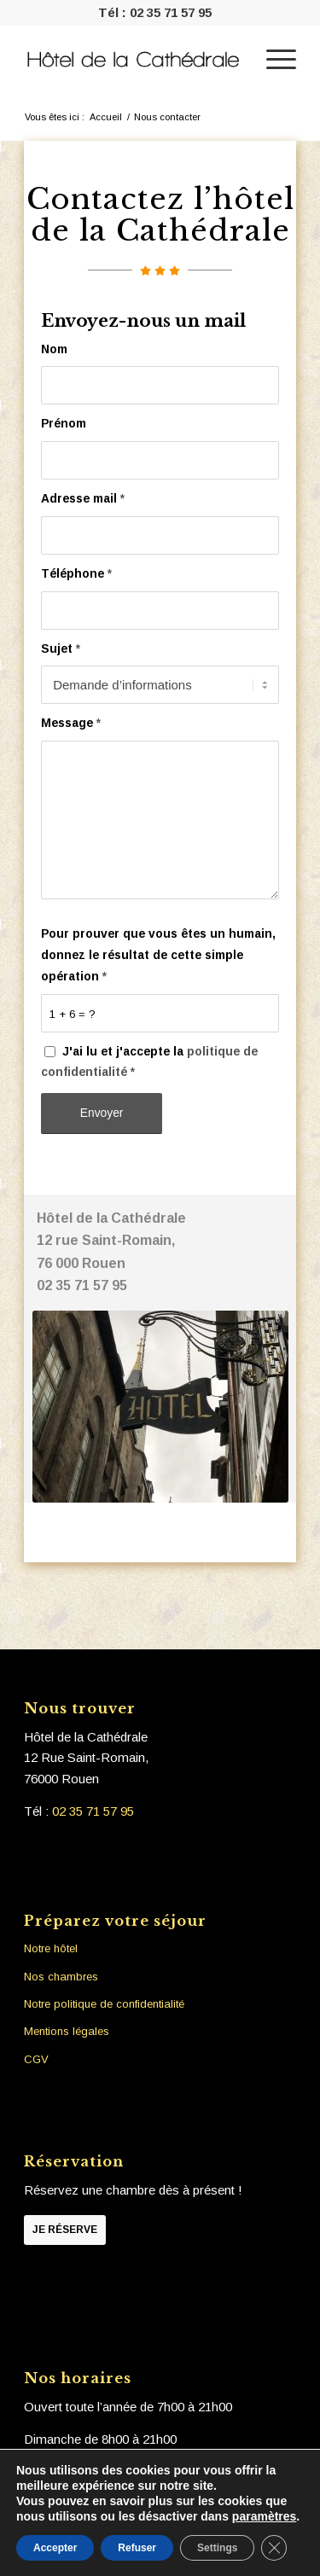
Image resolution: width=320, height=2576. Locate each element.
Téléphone (76, 573)
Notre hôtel (51, 1948)
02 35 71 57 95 (171, 12)
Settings (217, 2548)
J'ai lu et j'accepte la (149, 1062)
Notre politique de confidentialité (104, 2003)
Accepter (55, 2548)
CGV (36, 2059)
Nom (54, 349)
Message (71, 723)
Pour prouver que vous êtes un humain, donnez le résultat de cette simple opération (158, 955)
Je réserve (64, 2230)
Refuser (137, 2548)
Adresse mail (83, 498)
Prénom (63, 423)
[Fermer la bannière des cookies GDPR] (274, 2548)
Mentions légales (66, 2031)
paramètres (264, 2516)
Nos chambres (61, 1976)
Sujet (60, 649)
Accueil (106, 117)
